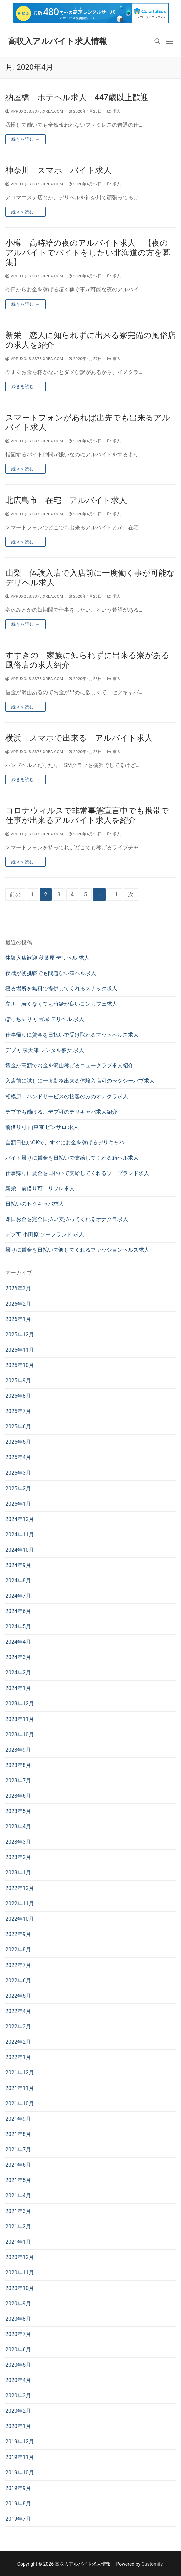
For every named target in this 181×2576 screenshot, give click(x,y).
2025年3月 (18, 1473)
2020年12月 (19, 2257)
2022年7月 (18, 1965)
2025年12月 (19, 1334)
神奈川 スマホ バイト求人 (58, 170)
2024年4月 (18, 1642)
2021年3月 (18, 2211)
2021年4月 (18, 2195)
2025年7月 (18, 1411)
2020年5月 (18, 2365)
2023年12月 (19, 1703)
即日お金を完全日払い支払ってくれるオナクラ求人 (66, 1219)
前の (15, 894)
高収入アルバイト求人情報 (57, 41)
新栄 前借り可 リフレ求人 (40, 1188)
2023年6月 (18, 1796)
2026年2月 (18, 1304)
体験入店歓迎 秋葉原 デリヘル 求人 (47, 958)
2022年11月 (19, 1903)
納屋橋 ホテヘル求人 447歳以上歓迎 (76, 97)
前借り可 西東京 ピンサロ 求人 (42, 1127)
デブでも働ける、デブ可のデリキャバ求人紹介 (61, 1112)
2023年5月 (18, 1811)
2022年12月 (19, 1888)
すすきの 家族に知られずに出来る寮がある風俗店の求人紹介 (87, 660)
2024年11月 (19, 1534)
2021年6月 (18, 2165)
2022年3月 (18, 2026)
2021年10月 (19, 2103)
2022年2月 (18, 2042)
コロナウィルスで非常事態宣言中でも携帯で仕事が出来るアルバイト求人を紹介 (87, 815)
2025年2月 (18, 1488)
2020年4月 (18, 2380)
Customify (152, 2564)
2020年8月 (18, 2319)
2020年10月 (19, 2288)
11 (114, 894)
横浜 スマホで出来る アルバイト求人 (79, 738)
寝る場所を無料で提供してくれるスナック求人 (61, 988)
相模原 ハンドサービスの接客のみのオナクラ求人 (66, 1096)
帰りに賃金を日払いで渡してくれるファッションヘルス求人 (77, 1250)
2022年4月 (18, 2011)
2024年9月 (18, 1565)
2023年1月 (18, 1872)
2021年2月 (18, 2226)
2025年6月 (18, 1426)
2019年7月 (18, 2519)
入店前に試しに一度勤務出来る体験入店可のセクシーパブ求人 (80, 1081)
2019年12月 (19, 2441)
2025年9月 (18, 1380)
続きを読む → (25, 139)
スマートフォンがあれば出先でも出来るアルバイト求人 (87, 422)
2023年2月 (18, 1857)
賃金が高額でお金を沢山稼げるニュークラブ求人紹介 (69, 1065)
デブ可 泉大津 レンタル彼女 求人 (44, 1050)
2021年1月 (18, 2242)
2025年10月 (19, 1365)
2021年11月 (19, 2088)
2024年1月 (18, 1688)
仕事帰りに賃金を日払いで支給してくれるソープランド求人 (77, 1173)
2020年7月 (18, 2334)
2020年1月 (18, 2426)
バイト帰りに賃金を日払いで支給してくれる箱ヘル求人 (72, 1158)
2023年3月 (18, 1842)
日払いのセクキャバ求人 (34, 1204)
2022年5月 (18, 1996)
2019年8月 (18, 2503)
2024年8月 (18, 1580)
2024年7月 (18, 1596)
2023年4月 (18, 1826)
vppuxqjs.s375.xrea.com (34, 111)
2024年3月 (18, 1657)
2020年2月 (18, 2411)
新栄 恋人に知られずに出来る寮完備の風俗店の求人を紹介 (90, 340)
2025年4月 (18, 1457)
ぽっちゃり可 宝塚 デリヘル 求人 (44, 1019)
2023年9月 (18, 1750)
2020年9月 (18, 2303)
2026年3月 (18, 1288)
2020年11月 (19, 2272)
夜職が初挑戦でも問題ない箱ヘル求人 (50, 973)
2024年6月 (18, 1611)
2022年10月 (19, 1919)
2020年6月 (18, 2349)
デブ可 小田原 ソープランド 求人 (44, 1234)
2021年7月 (18, 2149)
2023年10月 (19, 1734)
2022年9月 (18, 1934)
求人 (114, 111)
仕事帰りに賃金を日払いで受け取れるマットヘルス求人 (72, 1035)
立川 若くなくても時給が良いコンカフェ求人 (61, 1004)
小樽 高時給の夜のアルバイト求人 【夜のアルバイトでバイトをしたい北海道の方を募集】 (87, 252)
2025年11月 (19, 1350)
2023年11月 (19, 1719)
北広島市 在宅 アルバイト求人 (66, 500)
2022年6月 (18, 1980)
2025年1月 (18, 1504)
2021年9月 (18, 2119)
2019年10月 (19, 2472)
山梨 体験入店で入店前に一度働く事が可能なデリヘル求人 (90, 577)
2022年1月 (18, 2057)
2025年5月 (18, 1442)
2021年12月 (19, 2072)
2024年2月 (18, 1672)
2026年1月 (18, 1319)
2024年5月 (18, 1626)
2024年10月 (19, 1550)
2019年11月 (19, 2457)
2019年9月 (18, 2488)
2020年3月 (18, 2395)
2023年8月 (18, 1765)
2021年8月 (18, 2134)
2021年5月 (18, 2180)
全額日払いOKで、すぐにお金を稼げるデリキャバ (64, 1142)
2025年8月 (18, 1396)
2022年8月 (18, 1949)
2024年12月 (19, 1519)
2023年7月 (18, 1780)
